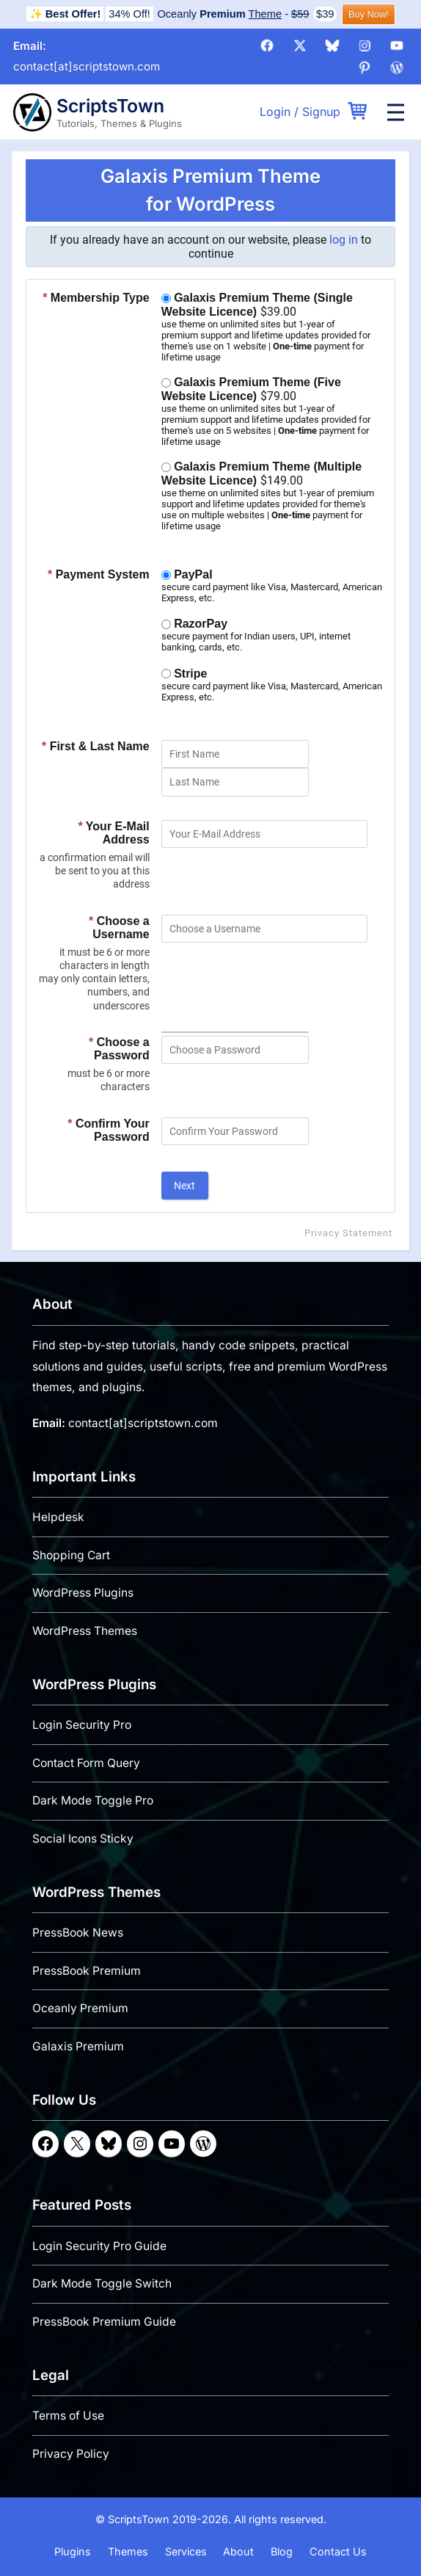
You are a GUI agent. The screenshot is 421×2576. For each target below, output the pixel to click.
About (238, 2551)
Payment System (99, 574)
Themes (128, 2551)
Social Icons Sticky (82, 1839)
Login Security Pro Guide (99, 2245)
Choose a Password (119, 1049)
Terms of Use (68, 2416)
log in (343, 240)
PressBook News (77, 1933)
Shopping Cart (71, 1554)
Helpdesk (58, 1517)
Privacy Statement (348, 1232)
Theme (265, 14)
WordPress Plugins (82, 1593)
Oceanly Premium (80, 2008)
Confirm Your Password (108, 1130)
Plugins (72, 2551)
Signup (321, 111)
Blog (282, 2551)
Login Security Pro (81, 1725)
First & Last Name (96, 746)
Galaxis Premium (78, 2046)
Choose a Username (119, 927)
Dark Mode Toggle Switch (102, 2283)
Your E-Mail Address (113, 833)
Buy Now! (368, 14)
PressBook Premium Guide (104, 2322)
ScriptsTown (110, 106)
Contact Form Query (86, 1762)
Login (275, 111)
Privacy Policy (70, 2454)
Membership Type (96, 297)
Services (186, 2551)
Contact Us (338, 2551)
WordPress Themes (84, 1631)
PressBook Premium (86, 1970)
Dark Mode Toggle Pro (92, 1800)
